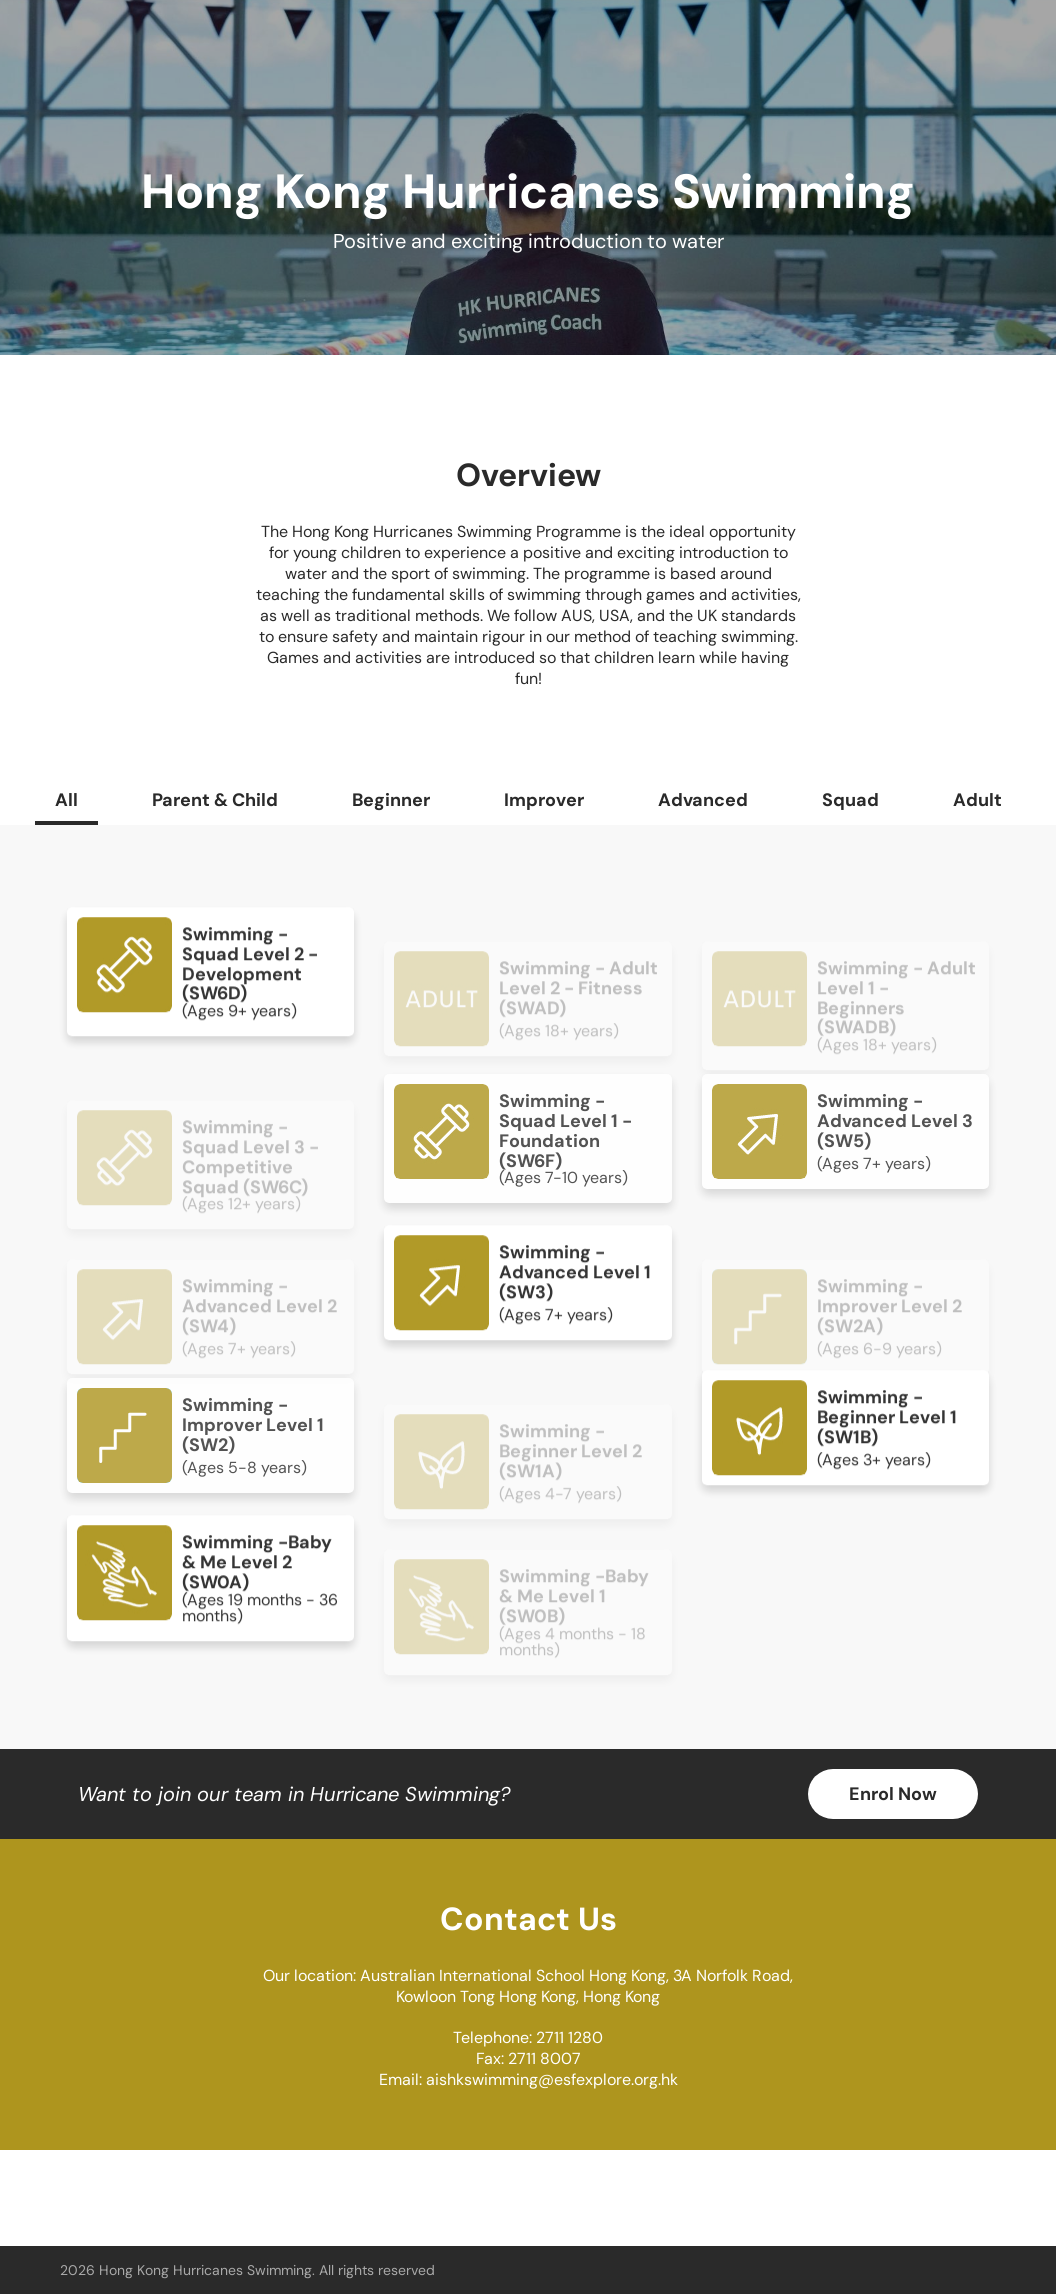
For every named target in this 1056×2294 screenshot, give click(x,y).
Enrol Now (893, 1793)
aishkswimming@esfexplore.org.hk (552, 2079)
